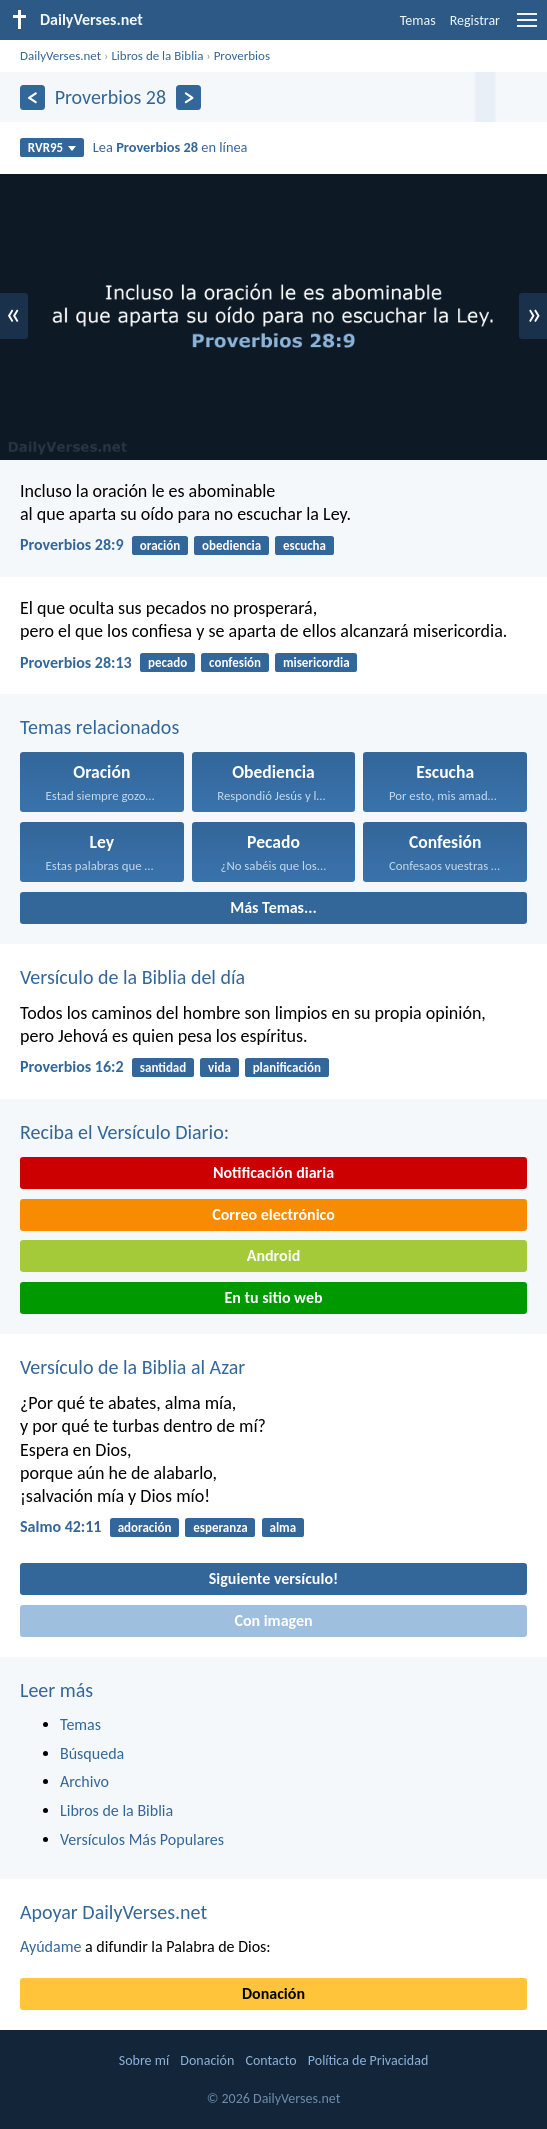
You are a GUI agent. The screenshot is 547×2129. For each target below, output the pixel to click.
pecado (167, 662)
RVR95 (52, 147)
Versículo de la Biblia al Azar (132, 1367)
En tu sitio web (273, 1297)
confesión (235, 662)
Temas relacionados (99, 727)
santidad (163, 1067)
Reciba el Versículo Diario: (124, 1132)
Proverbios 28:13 (76, 662)
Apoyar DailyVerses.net (113, 1912)
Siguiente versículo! (273, 1578)
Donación (273, 1993)
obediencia (231, 545)
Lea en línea (170, 147)
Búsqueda (92, 1753)
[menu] (527, 27)
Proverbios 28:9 (72, 544)
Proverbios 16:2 (72, 1066)
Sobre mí (144, 2060)
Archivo (84, 1781)
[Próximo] (188, 97)
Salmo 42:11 (60, 1526)
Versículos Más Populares (142, 1839)
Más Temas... (273, 907)
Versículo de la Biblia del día (132, 977)
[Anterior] (32, 97)
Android (273, 1255)
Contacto (270, 2060)
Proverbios (242, 55)
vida (219, 1067)
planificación (287, 1067)
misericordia (316, 662)
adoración (145, 1527)
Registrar (475, 20)
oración (160, 545)
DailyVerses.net (60, 55)
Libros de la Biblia (157, 55)
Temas (418, 20)
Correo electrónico (273, 1214)
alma (282, 1527)
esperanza (220, 1527)
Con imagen (273, 1620)
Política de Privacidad (368, 2060)
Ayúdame (50, 1946)
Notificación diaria (273, 1172)
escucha (304, 545)
